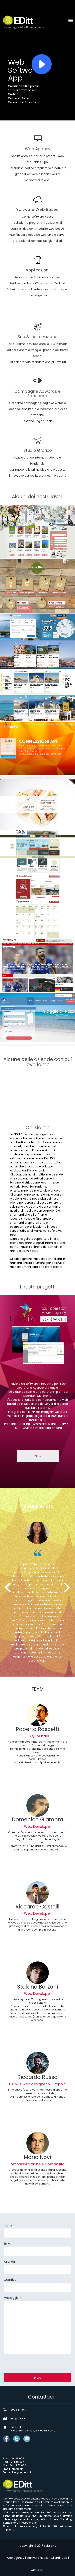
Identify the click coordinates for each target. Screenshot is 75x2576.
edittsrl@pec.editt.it (20, 2472)
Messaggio (12, 2298)
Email (8, 2244)
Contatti (37, 2570)
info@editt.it (18, 2469)
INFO (37, 1456)
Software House (38, 2558)
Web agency (15, 2558)
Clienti (55, 2558)
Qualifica (10, 2280)
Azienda (9, 2262)
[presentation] (34, 2363)
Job (64, 2558)
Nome (9, 2225)
